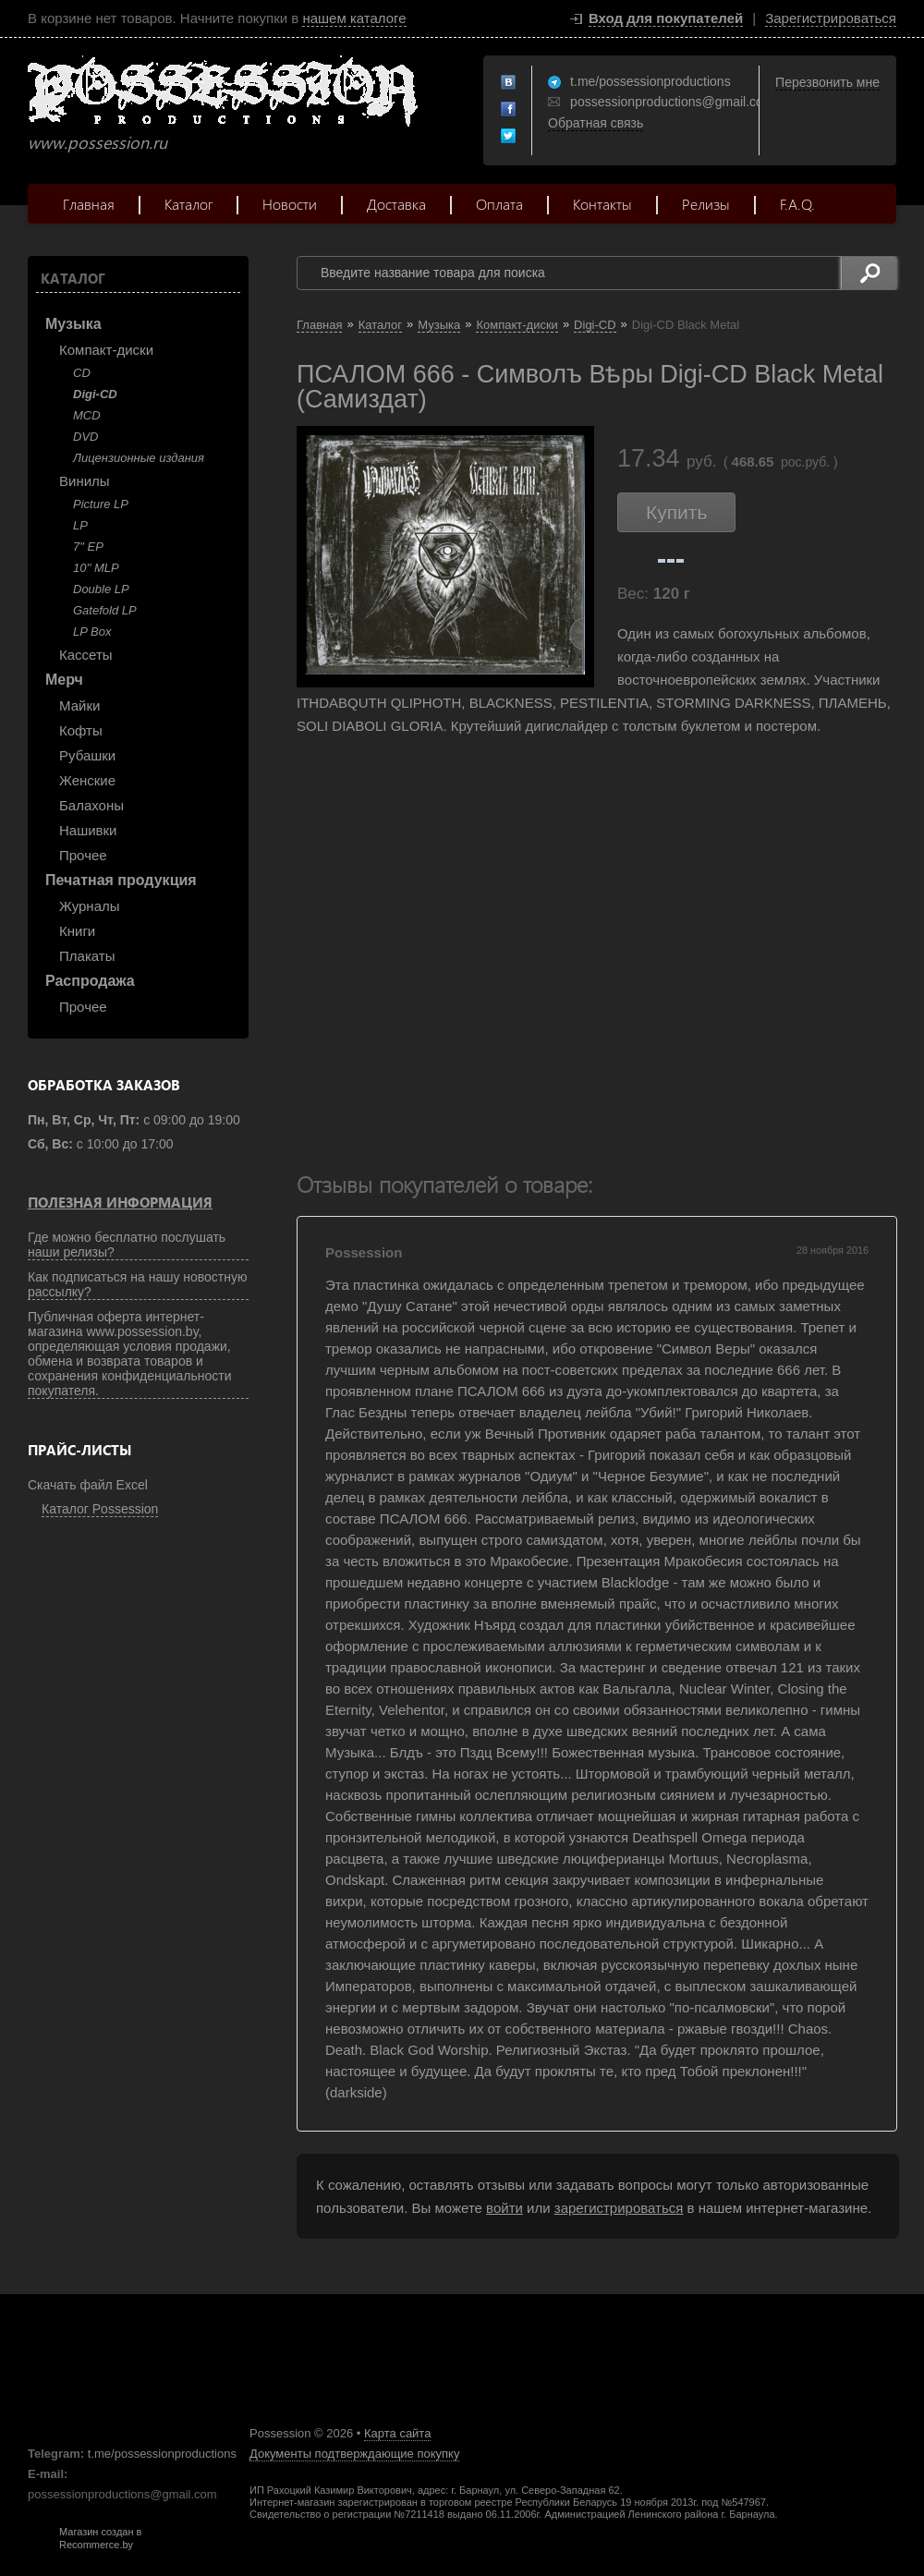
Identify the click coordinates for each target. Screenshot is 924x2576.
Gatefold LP (105, 610)
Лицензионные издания (138, 458)
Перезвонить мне (827, 82)
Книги (77, 931)
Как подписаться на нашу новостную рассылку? (138, 1284)
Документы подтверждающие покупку (354, 2454)
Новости (289, 203)
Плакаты (87, 956)
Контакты (602, 203)
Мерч (64, 679)
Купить (676, 512)
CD (82, 373)
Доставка (396, 203)
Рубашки (87, 755)
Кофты (81, 730)
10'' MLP (96, 568)
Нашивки (88, 830)
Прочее (83, 855)
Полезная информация (120, 1202)
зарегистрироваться (619, 2208)
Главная (89, 203)
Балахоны (91, 805)
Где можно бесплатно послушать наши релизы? (126, 1244)
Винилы (84, 481)
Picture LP (100, 504)
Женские (87, 780)
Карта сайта (397, 2433)
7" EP (88, 546)
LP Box (92, 631)
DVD (85, 437)
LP (80, 525)
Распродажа (90, 981)
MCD (87, 415)
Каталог (188, 203)
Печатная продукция (121, 880)
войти (504, 2208)
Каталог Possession (100, 1508)
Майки (79, 705)
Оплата (499, 203)
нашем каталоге (354, 18)
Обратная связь (595, 122)
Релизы (706, 203)
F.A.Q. (797, 203)
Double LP (101, 589)
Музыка (73, 324)
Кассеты (86, 654)
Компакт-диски (106, 350)
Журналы (89, 906)
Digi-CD (95, 394)
